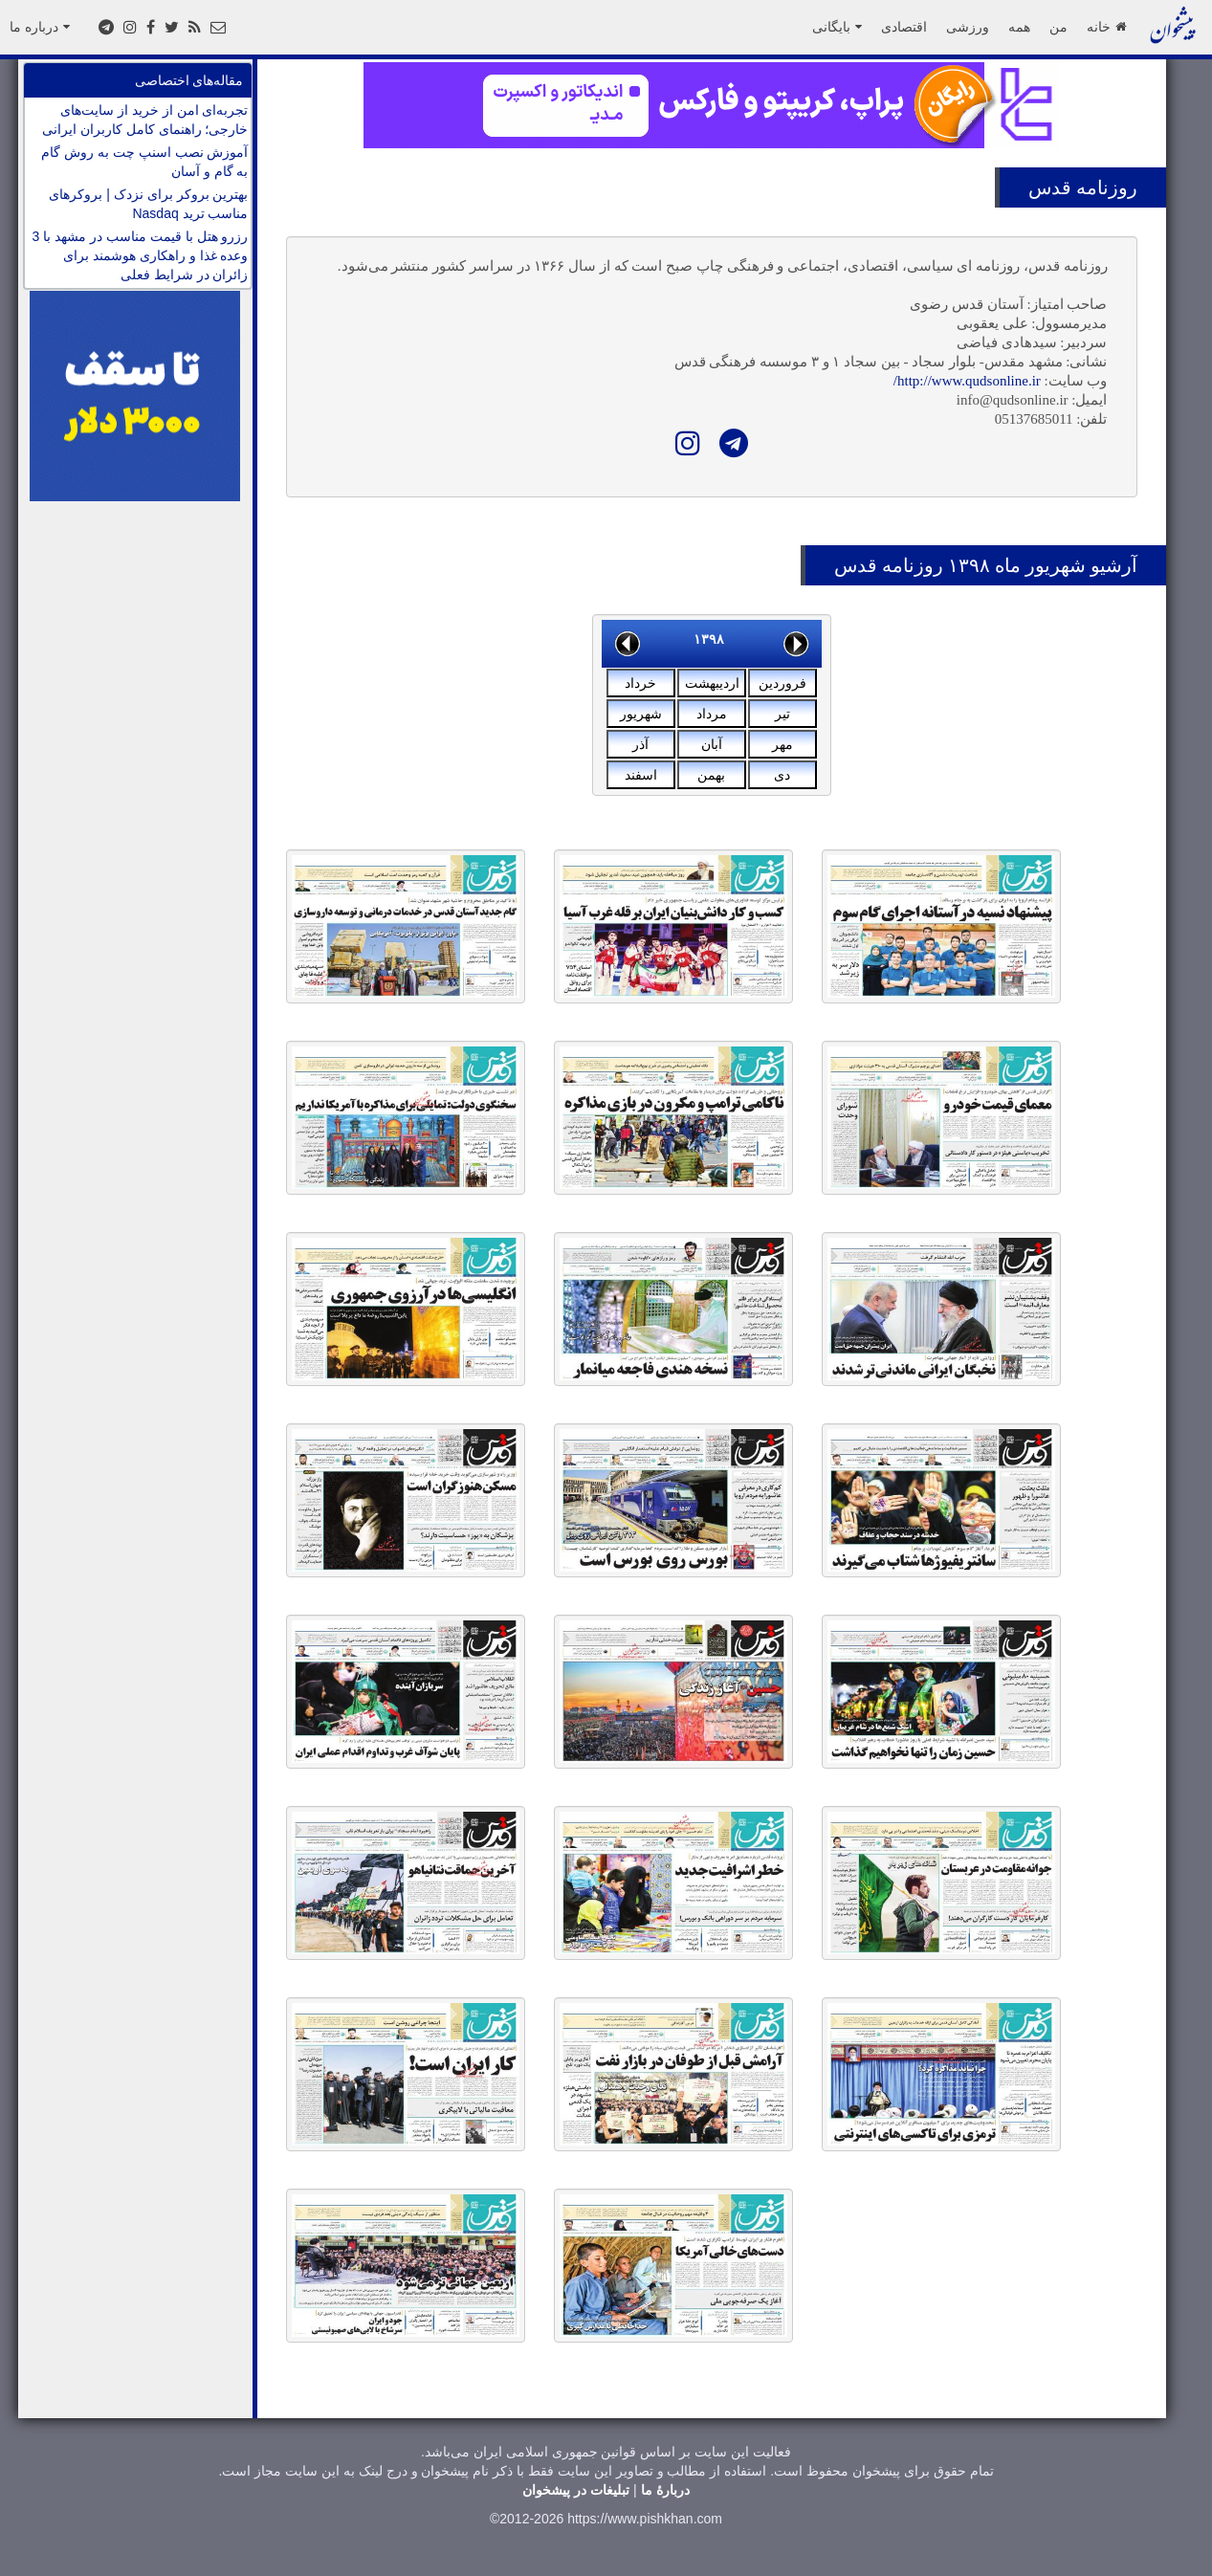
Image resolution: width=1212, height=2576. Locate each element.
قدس (1049, 187)
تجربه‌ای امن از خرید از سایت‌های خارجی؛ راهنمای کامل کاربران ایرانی (145, 119)
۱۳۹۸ (709, 639)
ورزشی (967, 26)
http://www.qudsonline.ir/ (967, 380)
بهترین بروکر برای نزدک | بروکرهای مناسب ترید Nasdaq (148, 204)
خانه (1106, 26)
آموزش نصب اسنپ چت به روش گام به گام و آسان (144, 161)
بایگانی (837, 26)
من (1058, 26)
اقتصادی (904, 26)
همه (1019, 26)
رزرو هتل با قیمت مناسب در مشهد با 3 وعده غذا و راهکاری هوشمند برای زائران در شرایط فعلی (141, 255)
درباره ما (40, 26)
